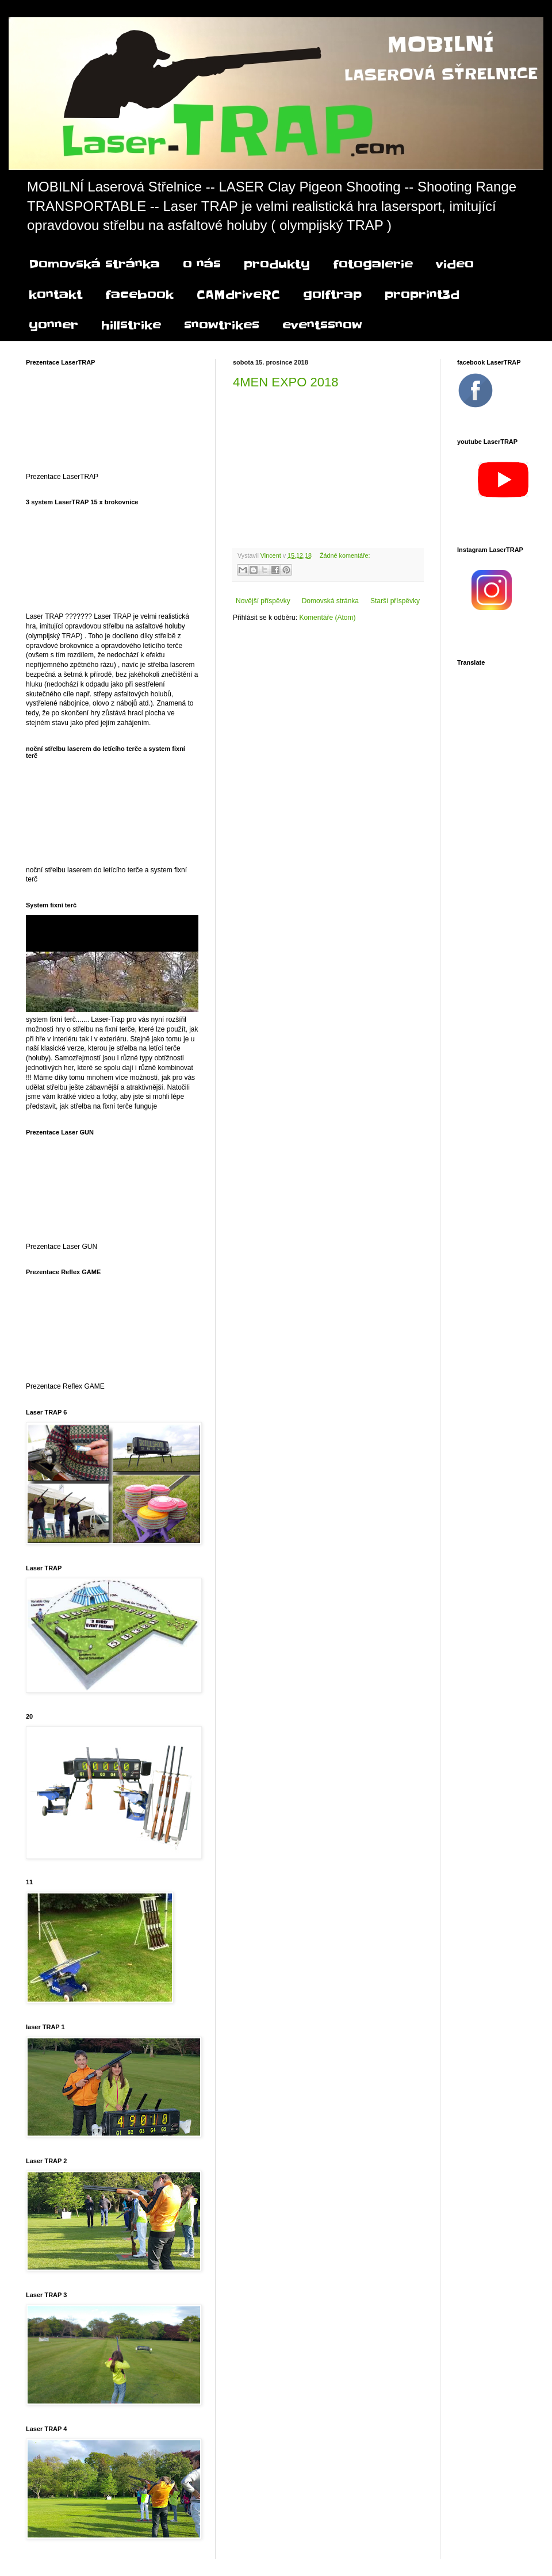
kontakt (55, 295)
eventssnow (322, 325)
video (455, 264)
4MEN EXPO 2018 (285, 382)
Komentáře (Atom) (327, 618)
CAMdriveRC (238, 295)
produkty (277, 264)
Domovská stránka (94, 264)
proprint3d (422, 295)
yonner (53, 325)
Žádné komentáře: (345, 555)
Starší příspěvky (395, 601)
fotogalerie (373, 264)
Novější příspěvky (263, 601)
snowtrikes (221, 325)
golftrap (332, 295)
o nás (202, 264)
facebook (139, 295)
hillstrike (131, 325)
